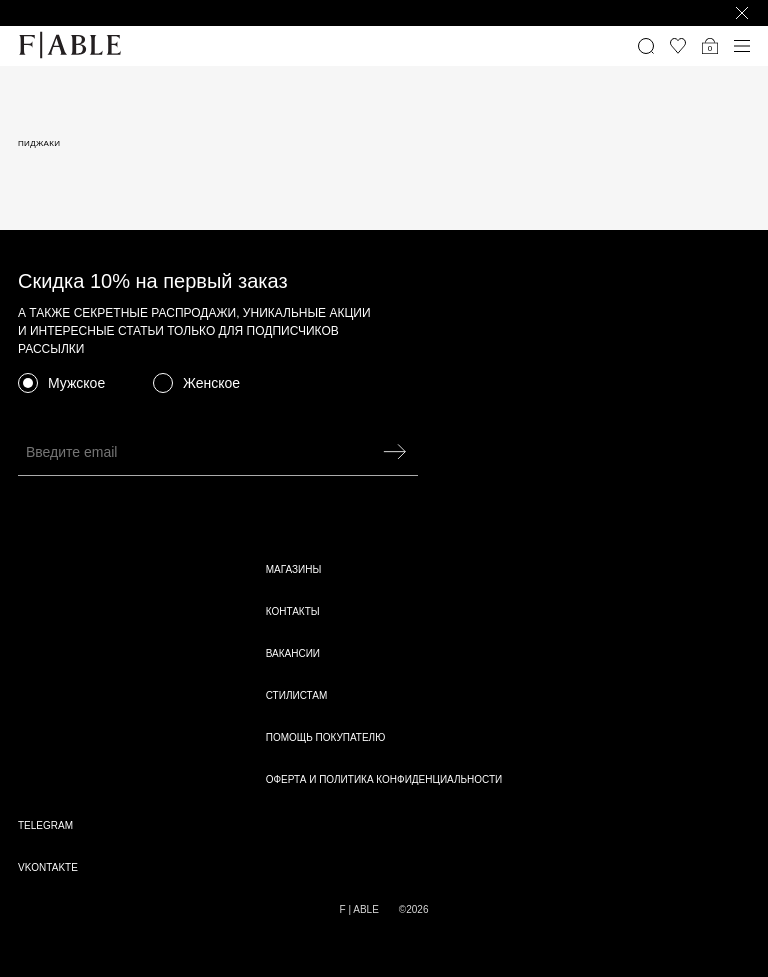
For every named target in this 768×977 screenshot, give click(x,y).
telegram (45, 825)
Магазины (294, 569)
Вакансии (293, 653)
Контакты (293, 611)
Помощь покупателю (326, 737)
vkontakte (48, 867)
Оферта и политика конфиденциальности (384, 779)
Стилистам (297, 695)
